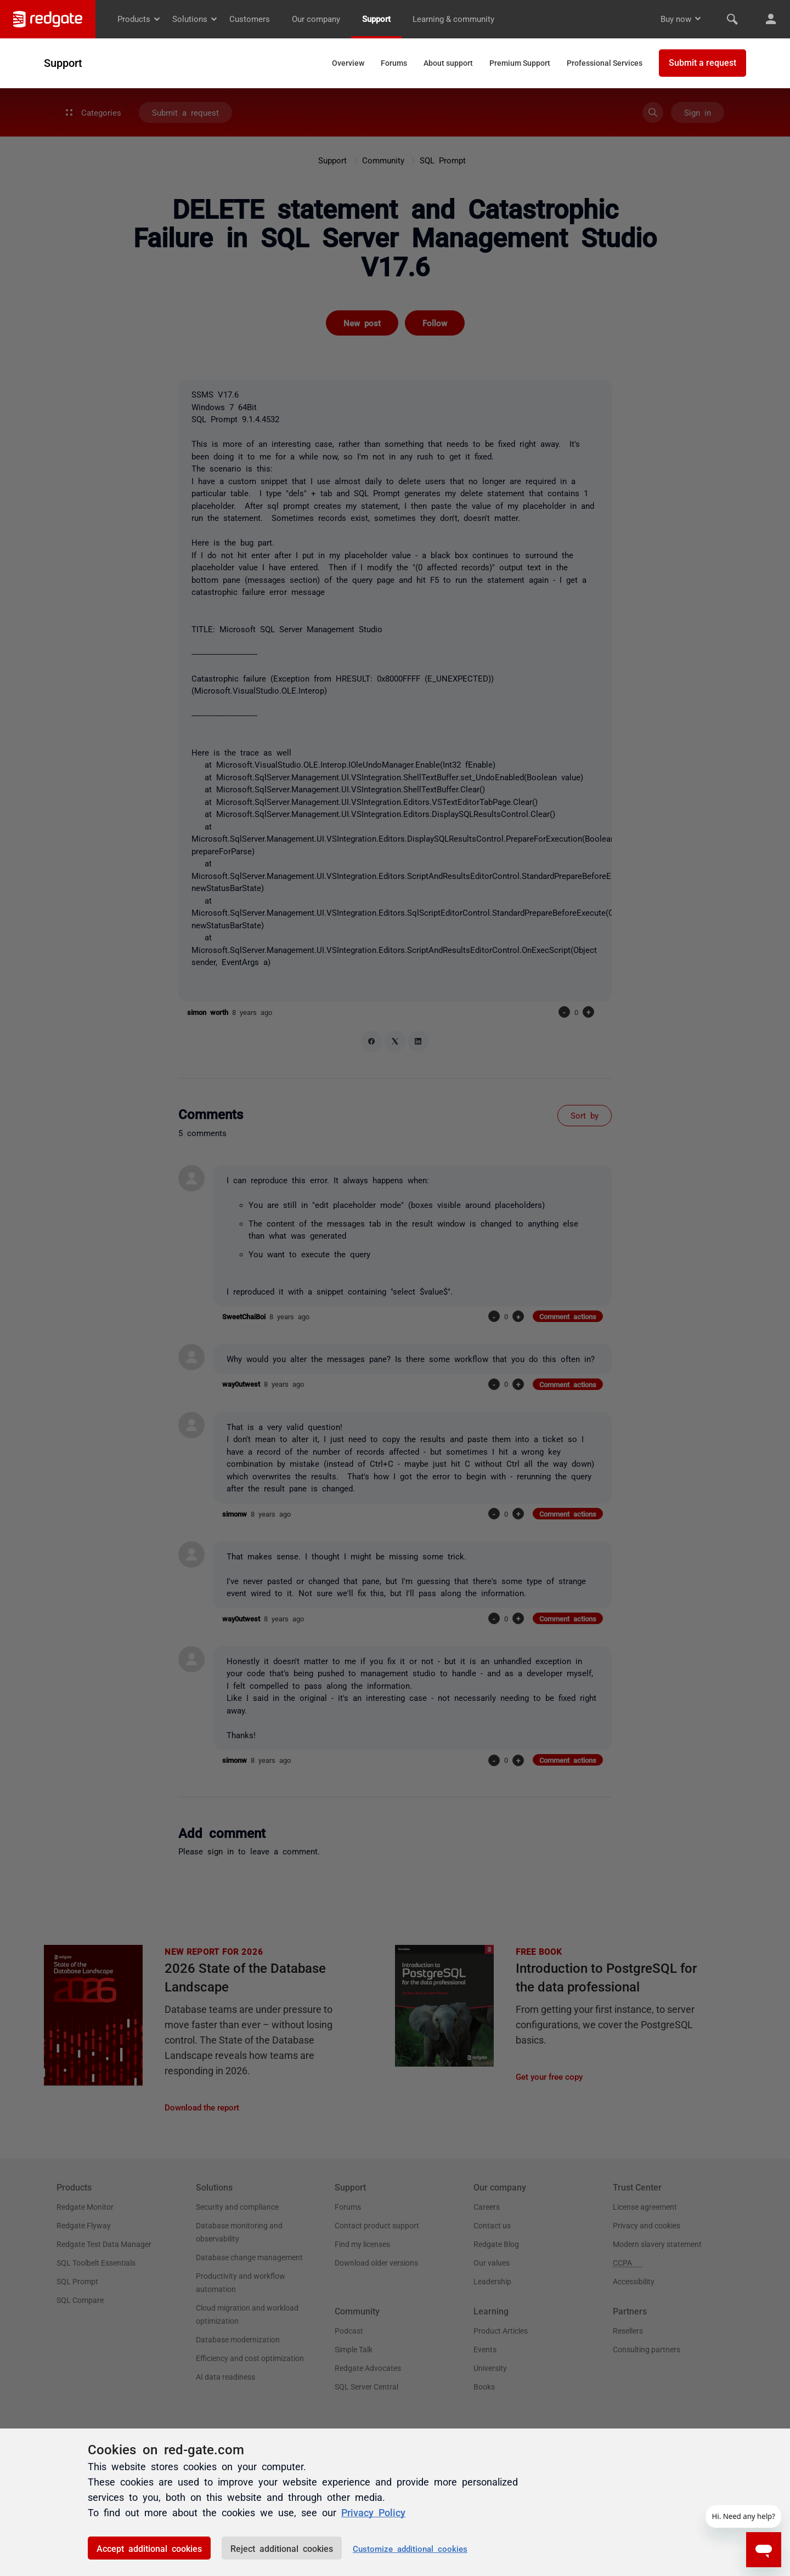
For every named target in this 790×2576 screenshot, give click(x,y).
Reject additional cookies (281, 2548)
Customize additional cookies (410, 2548)
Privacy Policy (373, 2512)
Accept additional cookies (149, 2548)
